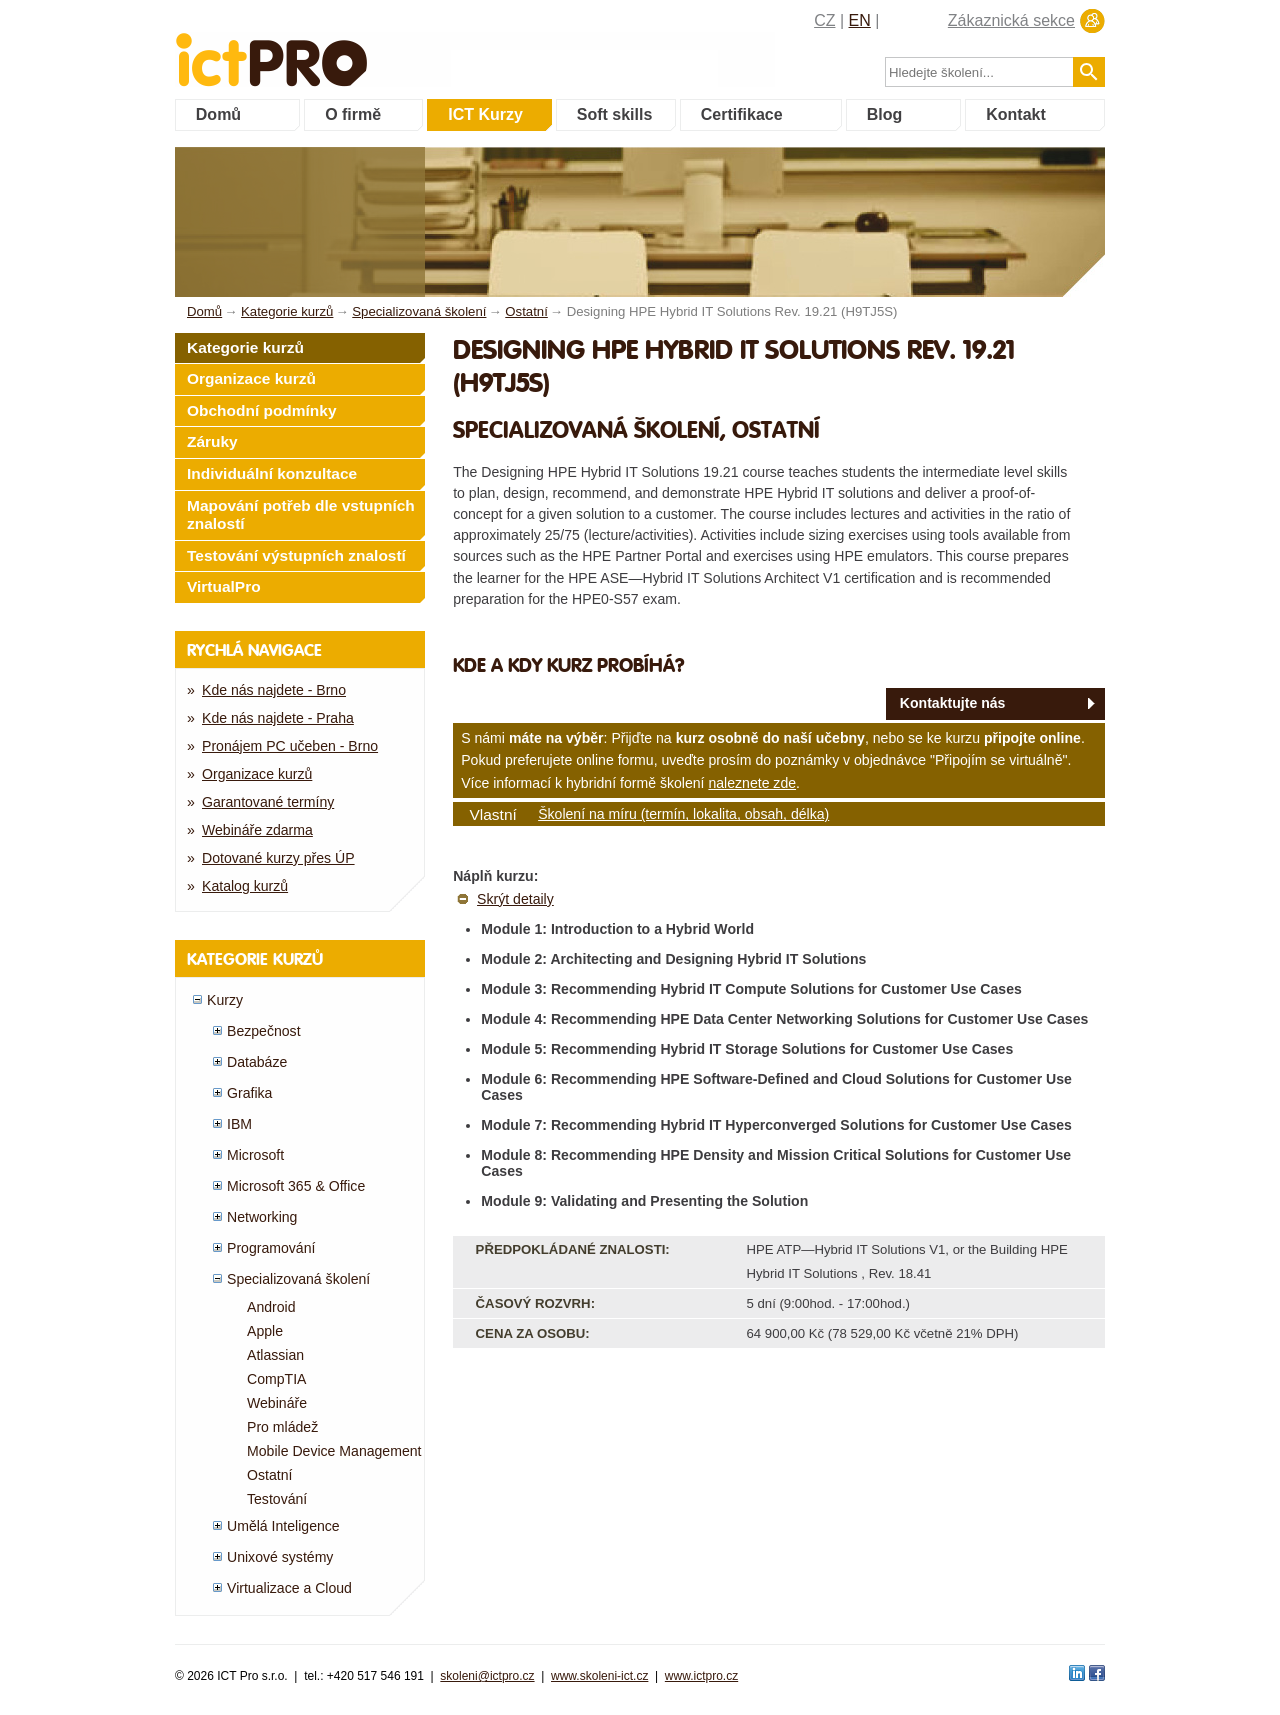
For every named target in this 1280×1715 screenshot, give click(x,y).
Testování (277, 1499)
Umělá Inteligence (283, 1526)
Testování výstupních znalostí (296, 555)
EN (860, 20)
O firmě (353, 114)
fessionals (338, 47)
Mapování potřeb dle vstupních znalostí (301, 515)
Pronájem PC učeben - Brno (290, 746)
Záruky (212, 441)
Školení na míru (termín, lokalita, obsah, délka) (683, 814)
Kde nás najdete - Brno (274, 690)
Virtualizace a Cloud (289, 1588)
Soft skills (615, 114)
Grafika (249, 1093)
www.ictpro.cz (701, 1676)
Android (271, 1307)
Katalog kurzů (245, 886)
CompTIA (276, 1379)
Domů (218, 114)
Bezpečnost (264, 1031)
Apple (265, 1331)
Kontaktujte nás (953, 703)
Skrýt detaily (515, 899)
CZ (824, 20)
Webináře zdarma (257, 830)
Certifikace (742, 114)
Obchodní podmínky (262, 410)
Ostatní (269, 1475)
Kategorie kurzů (245, 347)
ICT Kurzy (485, 114)
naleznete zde (752, 783)
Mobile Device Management (334, 1451)
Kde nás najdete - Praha (278, 718)
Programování (271, 1248)
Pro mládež (282, 1427)
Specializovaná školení (298, 1279)
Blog (885, 114)
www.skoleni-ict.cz (599, 1676)
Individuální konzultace (272, 473)
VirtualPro (224, 586)
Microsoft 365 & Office (296, 1186)
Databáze (257, 1062)
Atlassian (275, 1355)
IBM (239, 1124)
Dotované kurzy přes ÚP (278, 858)
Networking (262, 1217)
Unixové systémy (280, 1557)
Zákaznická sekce (1011, 20)
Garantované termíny (268, 802)
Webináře (277, 1403)
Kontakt (1016, 114)
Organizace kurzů (251, 378)
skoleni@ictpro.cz (487, 1676)
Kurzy (225, 1000)
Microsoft (255, 1155)
